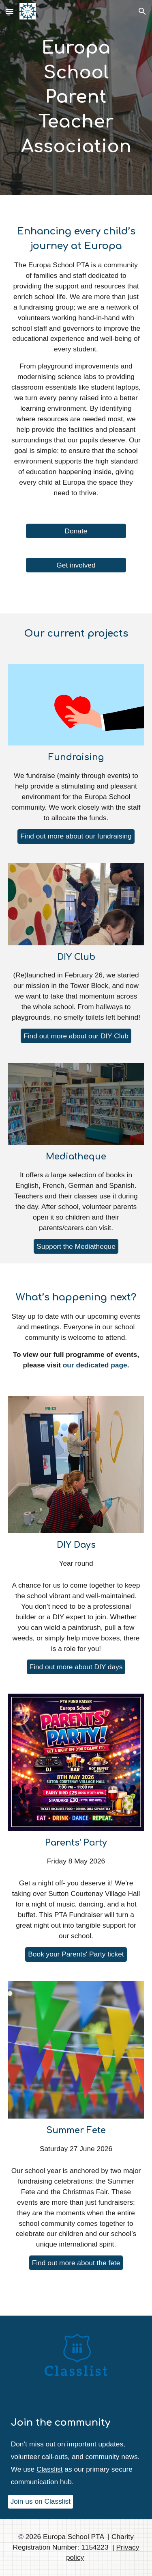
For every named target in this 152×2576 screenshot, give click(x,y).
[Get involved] (75, 565)
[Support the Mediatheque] (76, 1246)
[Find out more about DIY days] (76, 1667)
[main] (76, 97)
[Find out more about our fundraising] (76, 836)
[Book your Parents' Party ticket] (76, 1954)
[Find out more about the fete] (76, 2263)
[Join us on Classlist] (40, 2501)
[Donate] (75, 531)
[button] (9, 11)
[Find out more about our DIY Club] (76, 1036)
